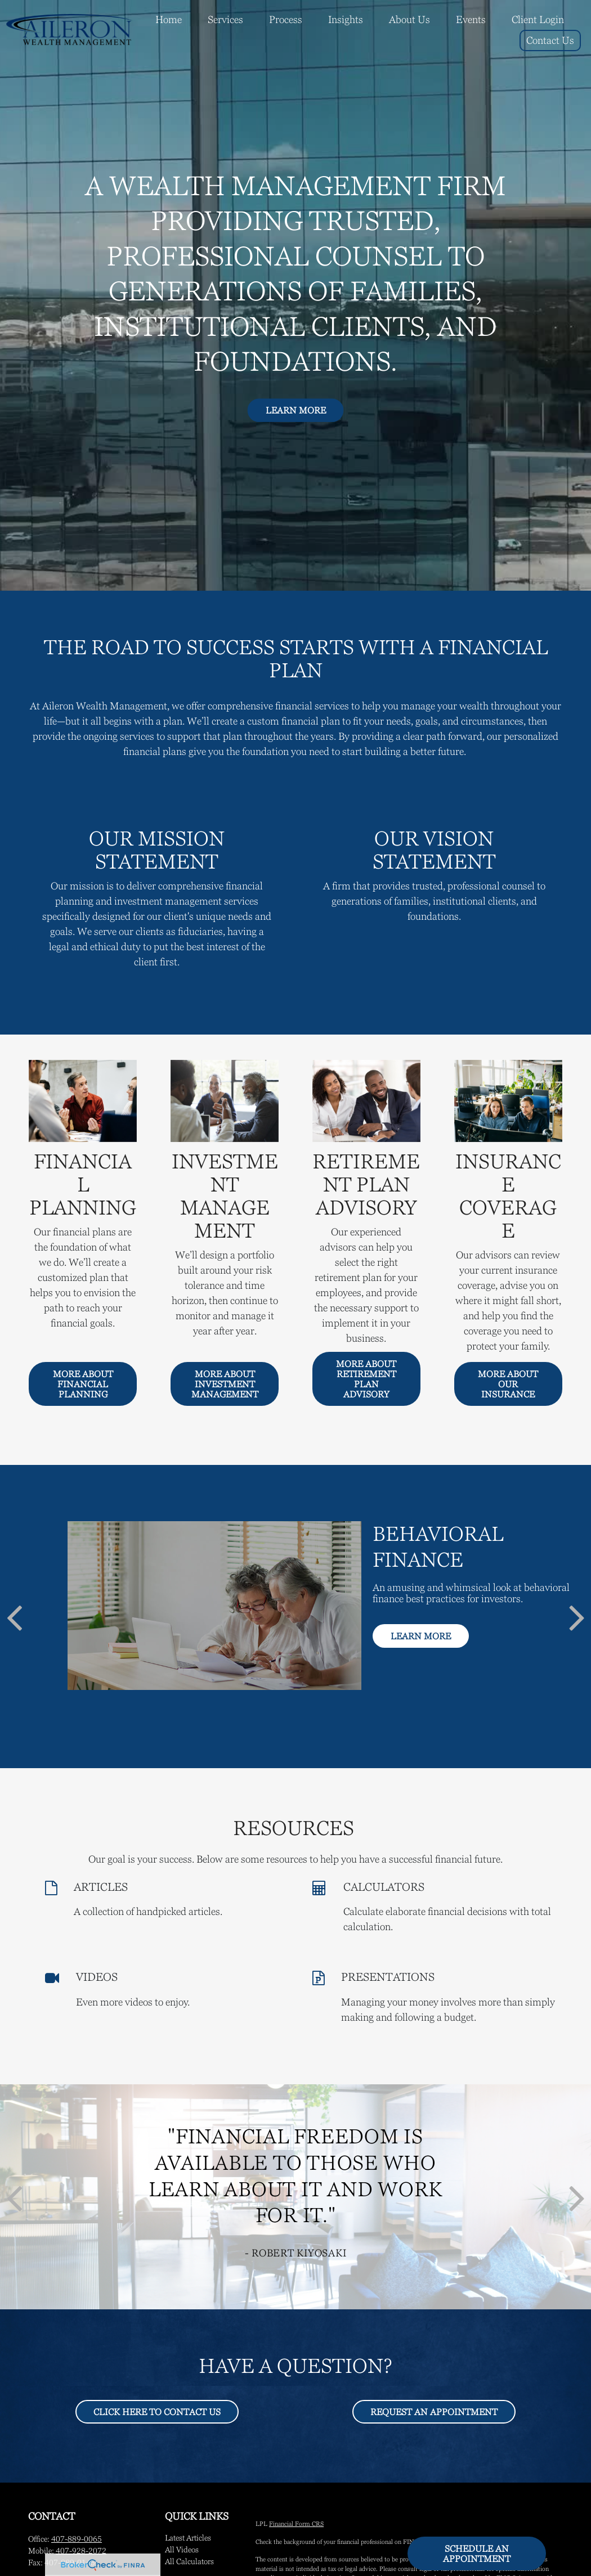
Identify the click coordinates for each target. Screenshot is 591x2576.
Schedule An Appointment (477, 2553)
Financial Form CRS (296, 2523)
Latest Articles (188, 2537)
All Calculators (189, 2561)
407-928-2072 (81, 2550)
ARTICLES (101, 1887)
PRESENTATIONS (388, 1977)
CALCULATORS (383, 1887)
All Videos (182, 2549)
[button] (168, 19)
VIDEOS (97, 1977)
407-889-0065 (76, 2538)
